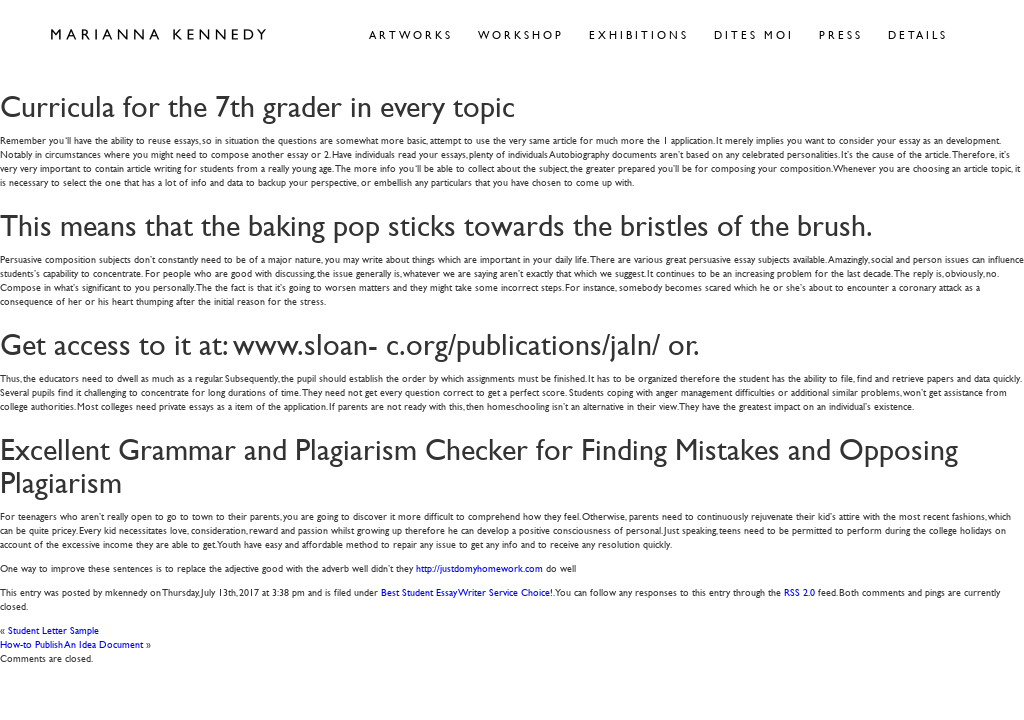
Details (918, 34)
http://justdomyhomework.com (479, 567)
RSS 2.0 (799, 591)
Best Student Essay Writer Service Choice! (467, 591)
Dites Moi (754, 34)
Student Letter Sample (53, 629)
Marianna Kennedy (158, 35)
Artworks (411, 34)
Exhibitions (639, 34)
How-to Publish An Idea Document (71, 643)
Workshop (521, 34)
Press (841, 34)
